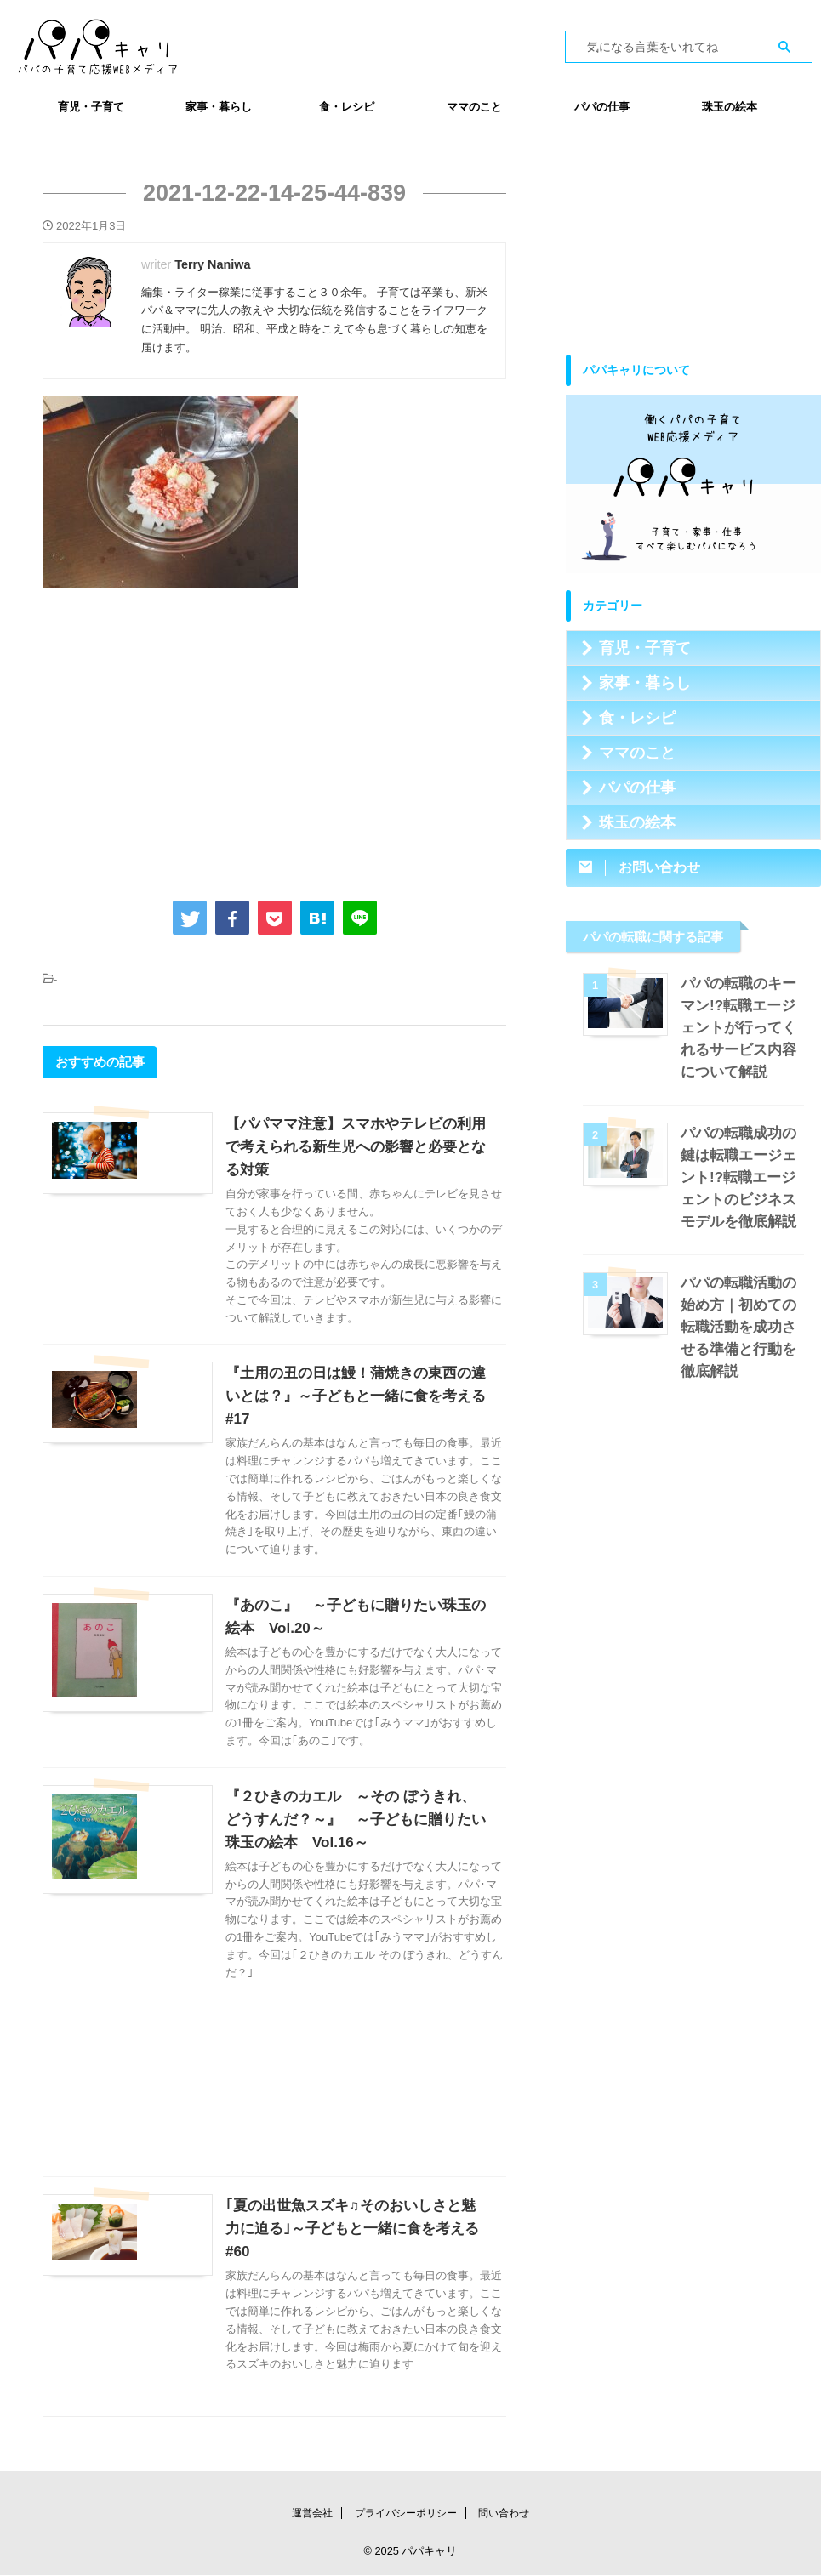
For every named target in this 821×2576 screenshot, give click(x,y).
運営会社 (312, 2514)
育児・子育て (91, 106)
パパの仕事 (602, 106)
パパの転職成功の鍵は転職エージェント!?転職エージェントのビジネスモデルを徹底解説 (742, 1177)
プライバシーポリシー (406, 2514)
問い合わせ (503, 2514)
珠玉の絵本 (729, 106)
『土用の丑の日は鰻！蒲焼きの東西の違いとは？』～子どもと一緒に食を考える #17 (354, 1396)
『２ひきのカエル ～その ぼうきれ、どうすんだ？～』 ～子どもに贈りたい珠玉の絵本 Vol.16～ (356, 1854)
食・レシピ (346, 106)
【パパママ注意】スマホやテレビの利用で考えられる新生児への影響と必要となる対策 (354, 1147)
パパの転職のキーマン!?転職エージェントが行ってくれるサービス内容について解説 (742, 1027)
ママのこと (474, 106)
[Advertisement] (274, 741)
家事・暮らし (218, 106)
